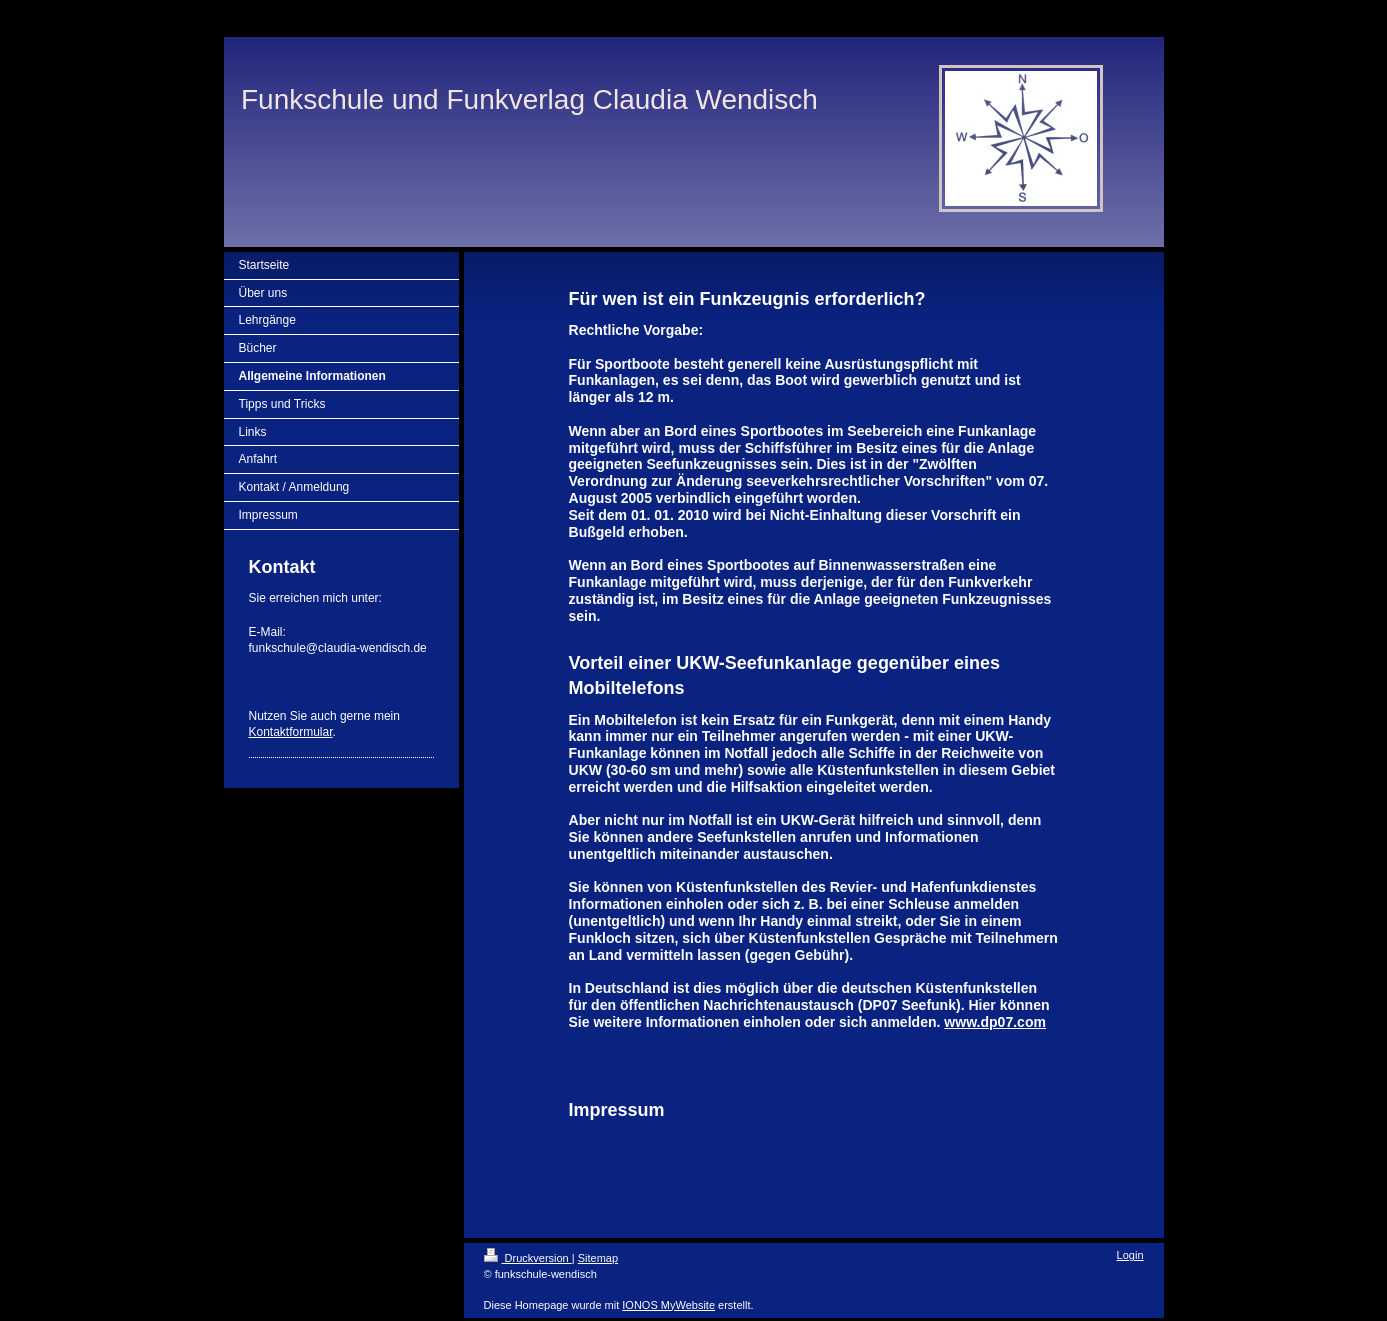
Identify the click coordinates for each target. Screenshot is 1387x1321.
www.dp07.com (995, 1022)
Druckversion (528, 1258)
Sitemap (598, 1258)
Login (1130, 1255)
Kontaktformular (291, 732)
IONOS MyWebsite (668, 1305)
